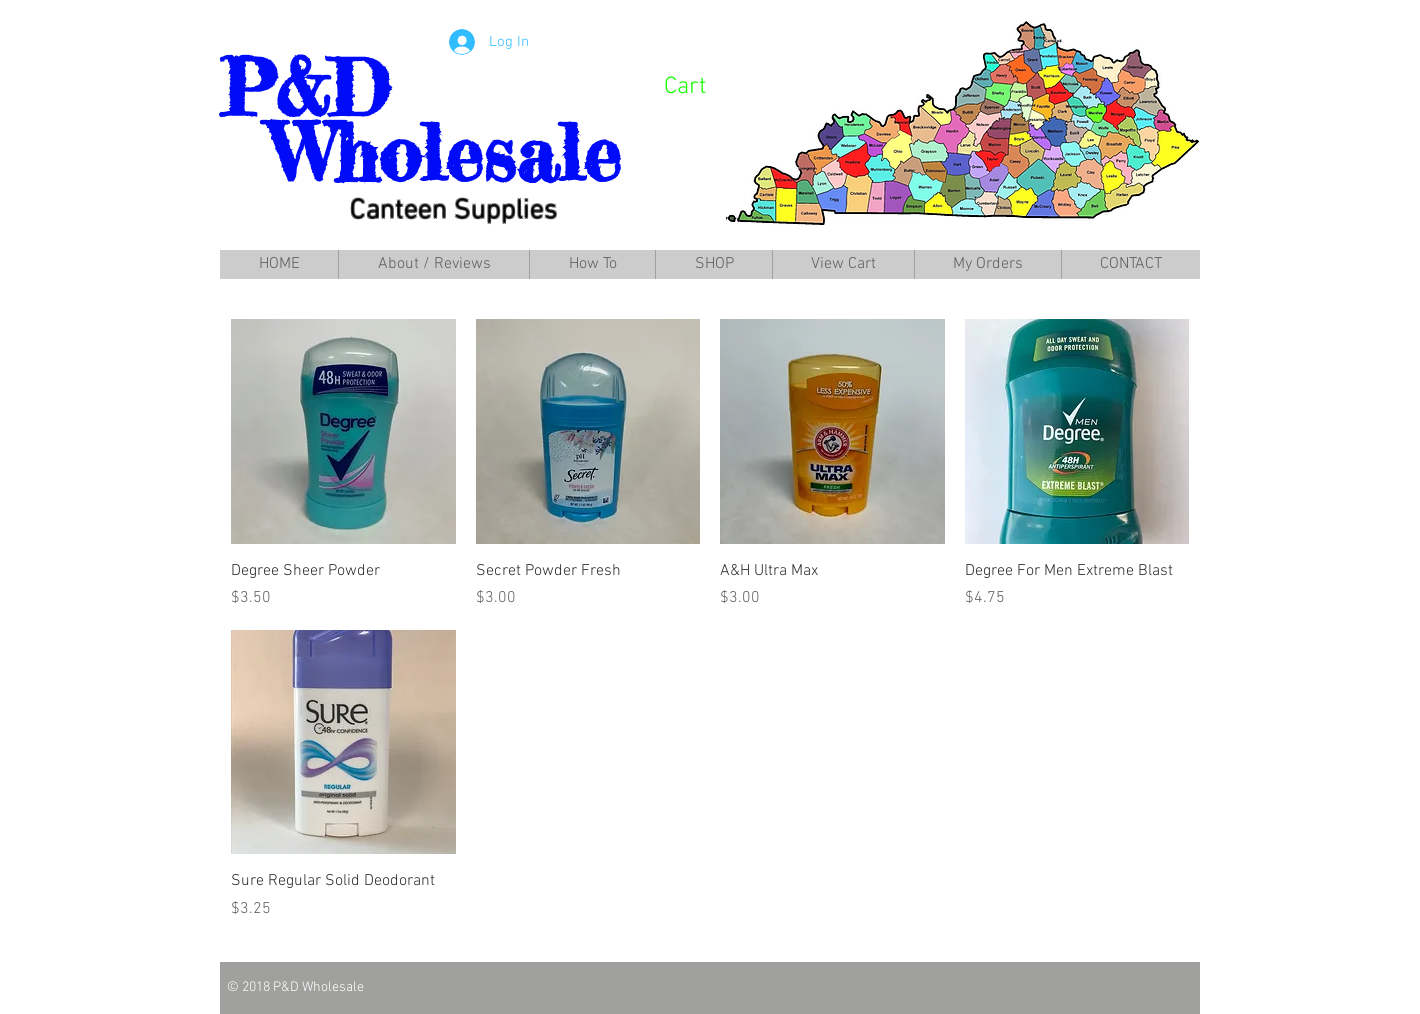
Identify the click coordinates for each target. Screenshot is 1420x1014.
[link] (710, 85)
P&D (304, 88)
